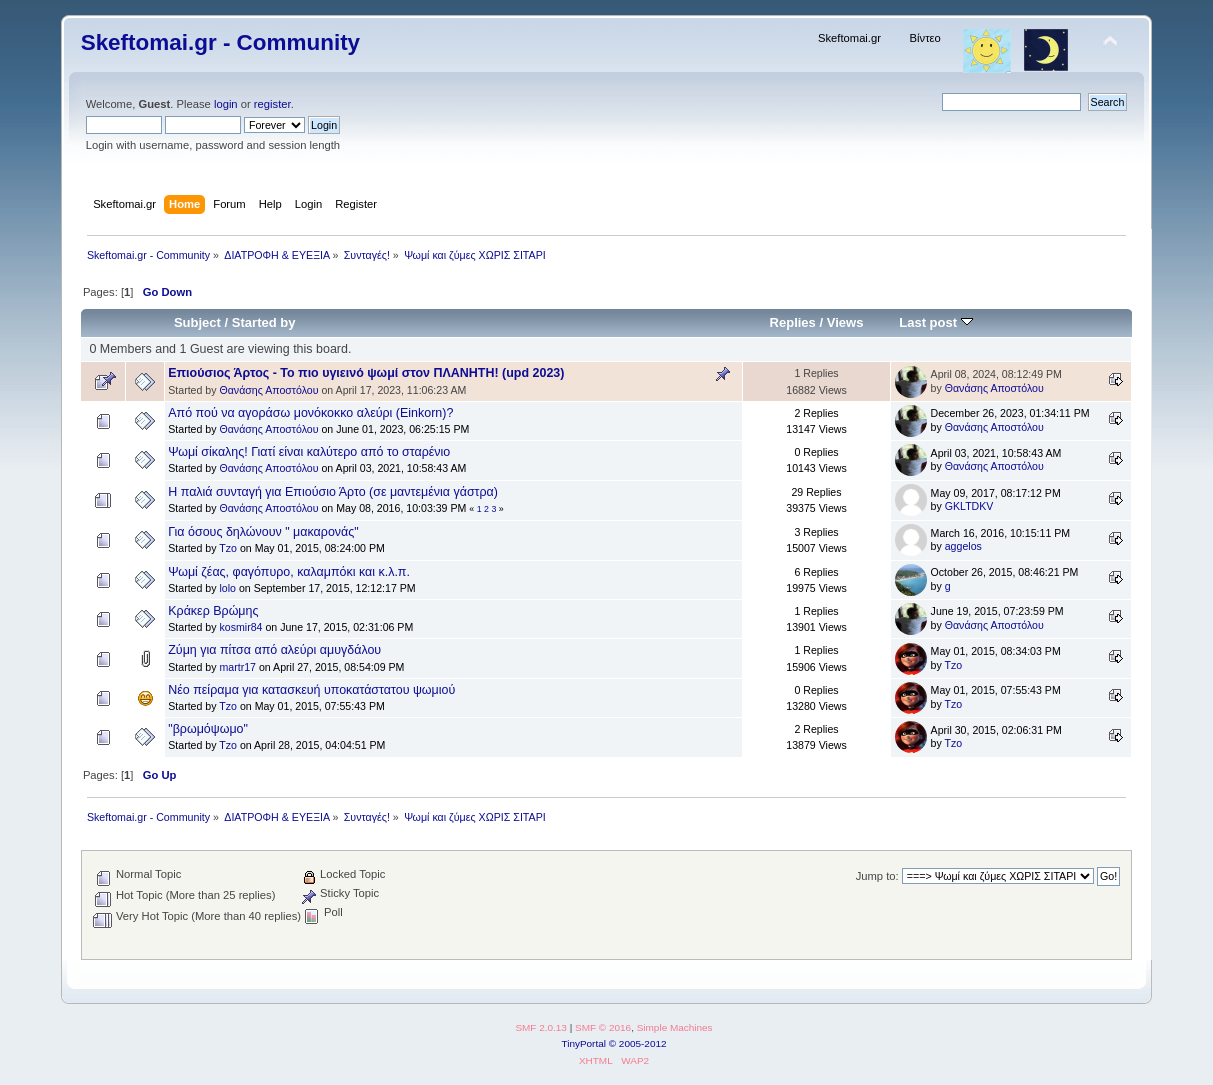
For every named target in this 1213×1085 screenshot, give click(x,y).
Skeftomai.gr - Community (220, 42)
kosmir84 (240, 627)
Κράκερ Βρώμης (213, 611)
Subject (197, 322)
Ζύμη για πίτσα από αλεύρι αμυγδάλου (274, 650)
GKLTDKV (969, 506)
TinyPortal (583, 1043)
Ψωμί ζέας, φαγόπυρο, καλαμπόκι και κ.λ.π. (289, 572)
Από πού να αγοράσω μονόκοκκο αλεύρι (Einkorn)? (310, 413)
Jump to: (877, 876)
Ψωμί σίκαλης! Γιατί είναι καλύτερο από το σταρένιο (309, 452)
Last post (936, 322)
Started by (264, 322)
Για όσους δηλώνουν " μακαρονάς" (263, 532)
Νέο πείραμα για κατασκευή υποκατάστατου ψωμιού (311, 690)
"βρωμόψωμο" (208, 729)
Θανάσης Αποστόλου (268, 390)
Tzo (228, 548)
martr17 (237, 667)
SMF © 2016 (603, 1027)
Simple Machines (675, 1027)
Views (845, 322)
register (272, 104)
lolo (227, 588)
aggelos (963, 546)
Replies (793, 322)
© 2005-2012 (638, 1043)
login (226, 104)
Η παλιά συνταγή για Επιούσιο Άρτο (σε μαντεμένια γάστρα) (333, 492)
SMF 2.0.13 (541, 1027)
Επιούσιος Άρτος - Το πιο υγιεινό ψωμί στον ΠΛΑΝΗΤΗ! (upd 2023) (366, 373)
